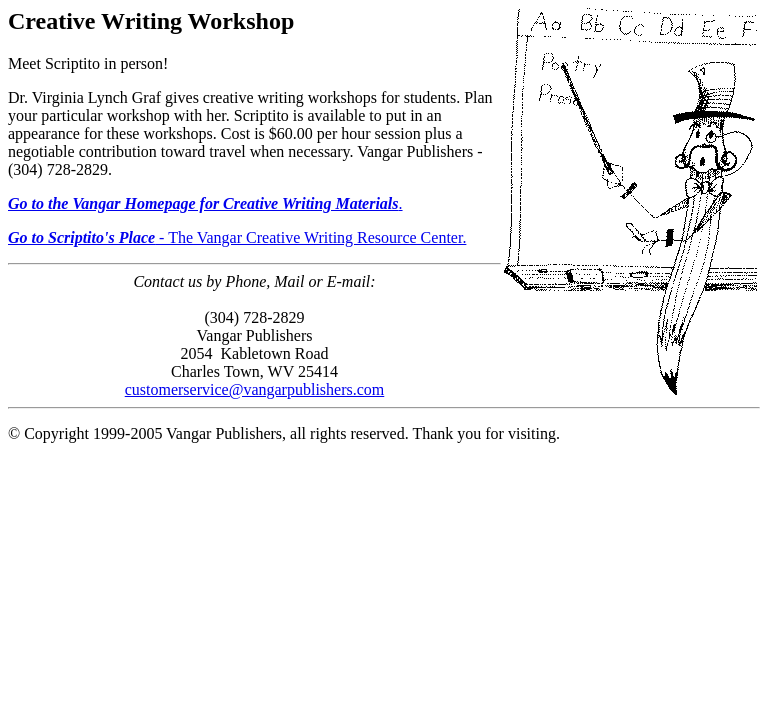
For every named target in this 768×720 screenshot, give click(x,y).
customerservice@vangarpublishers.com (255, 389)
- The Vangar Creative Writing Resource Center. (237, 237)
